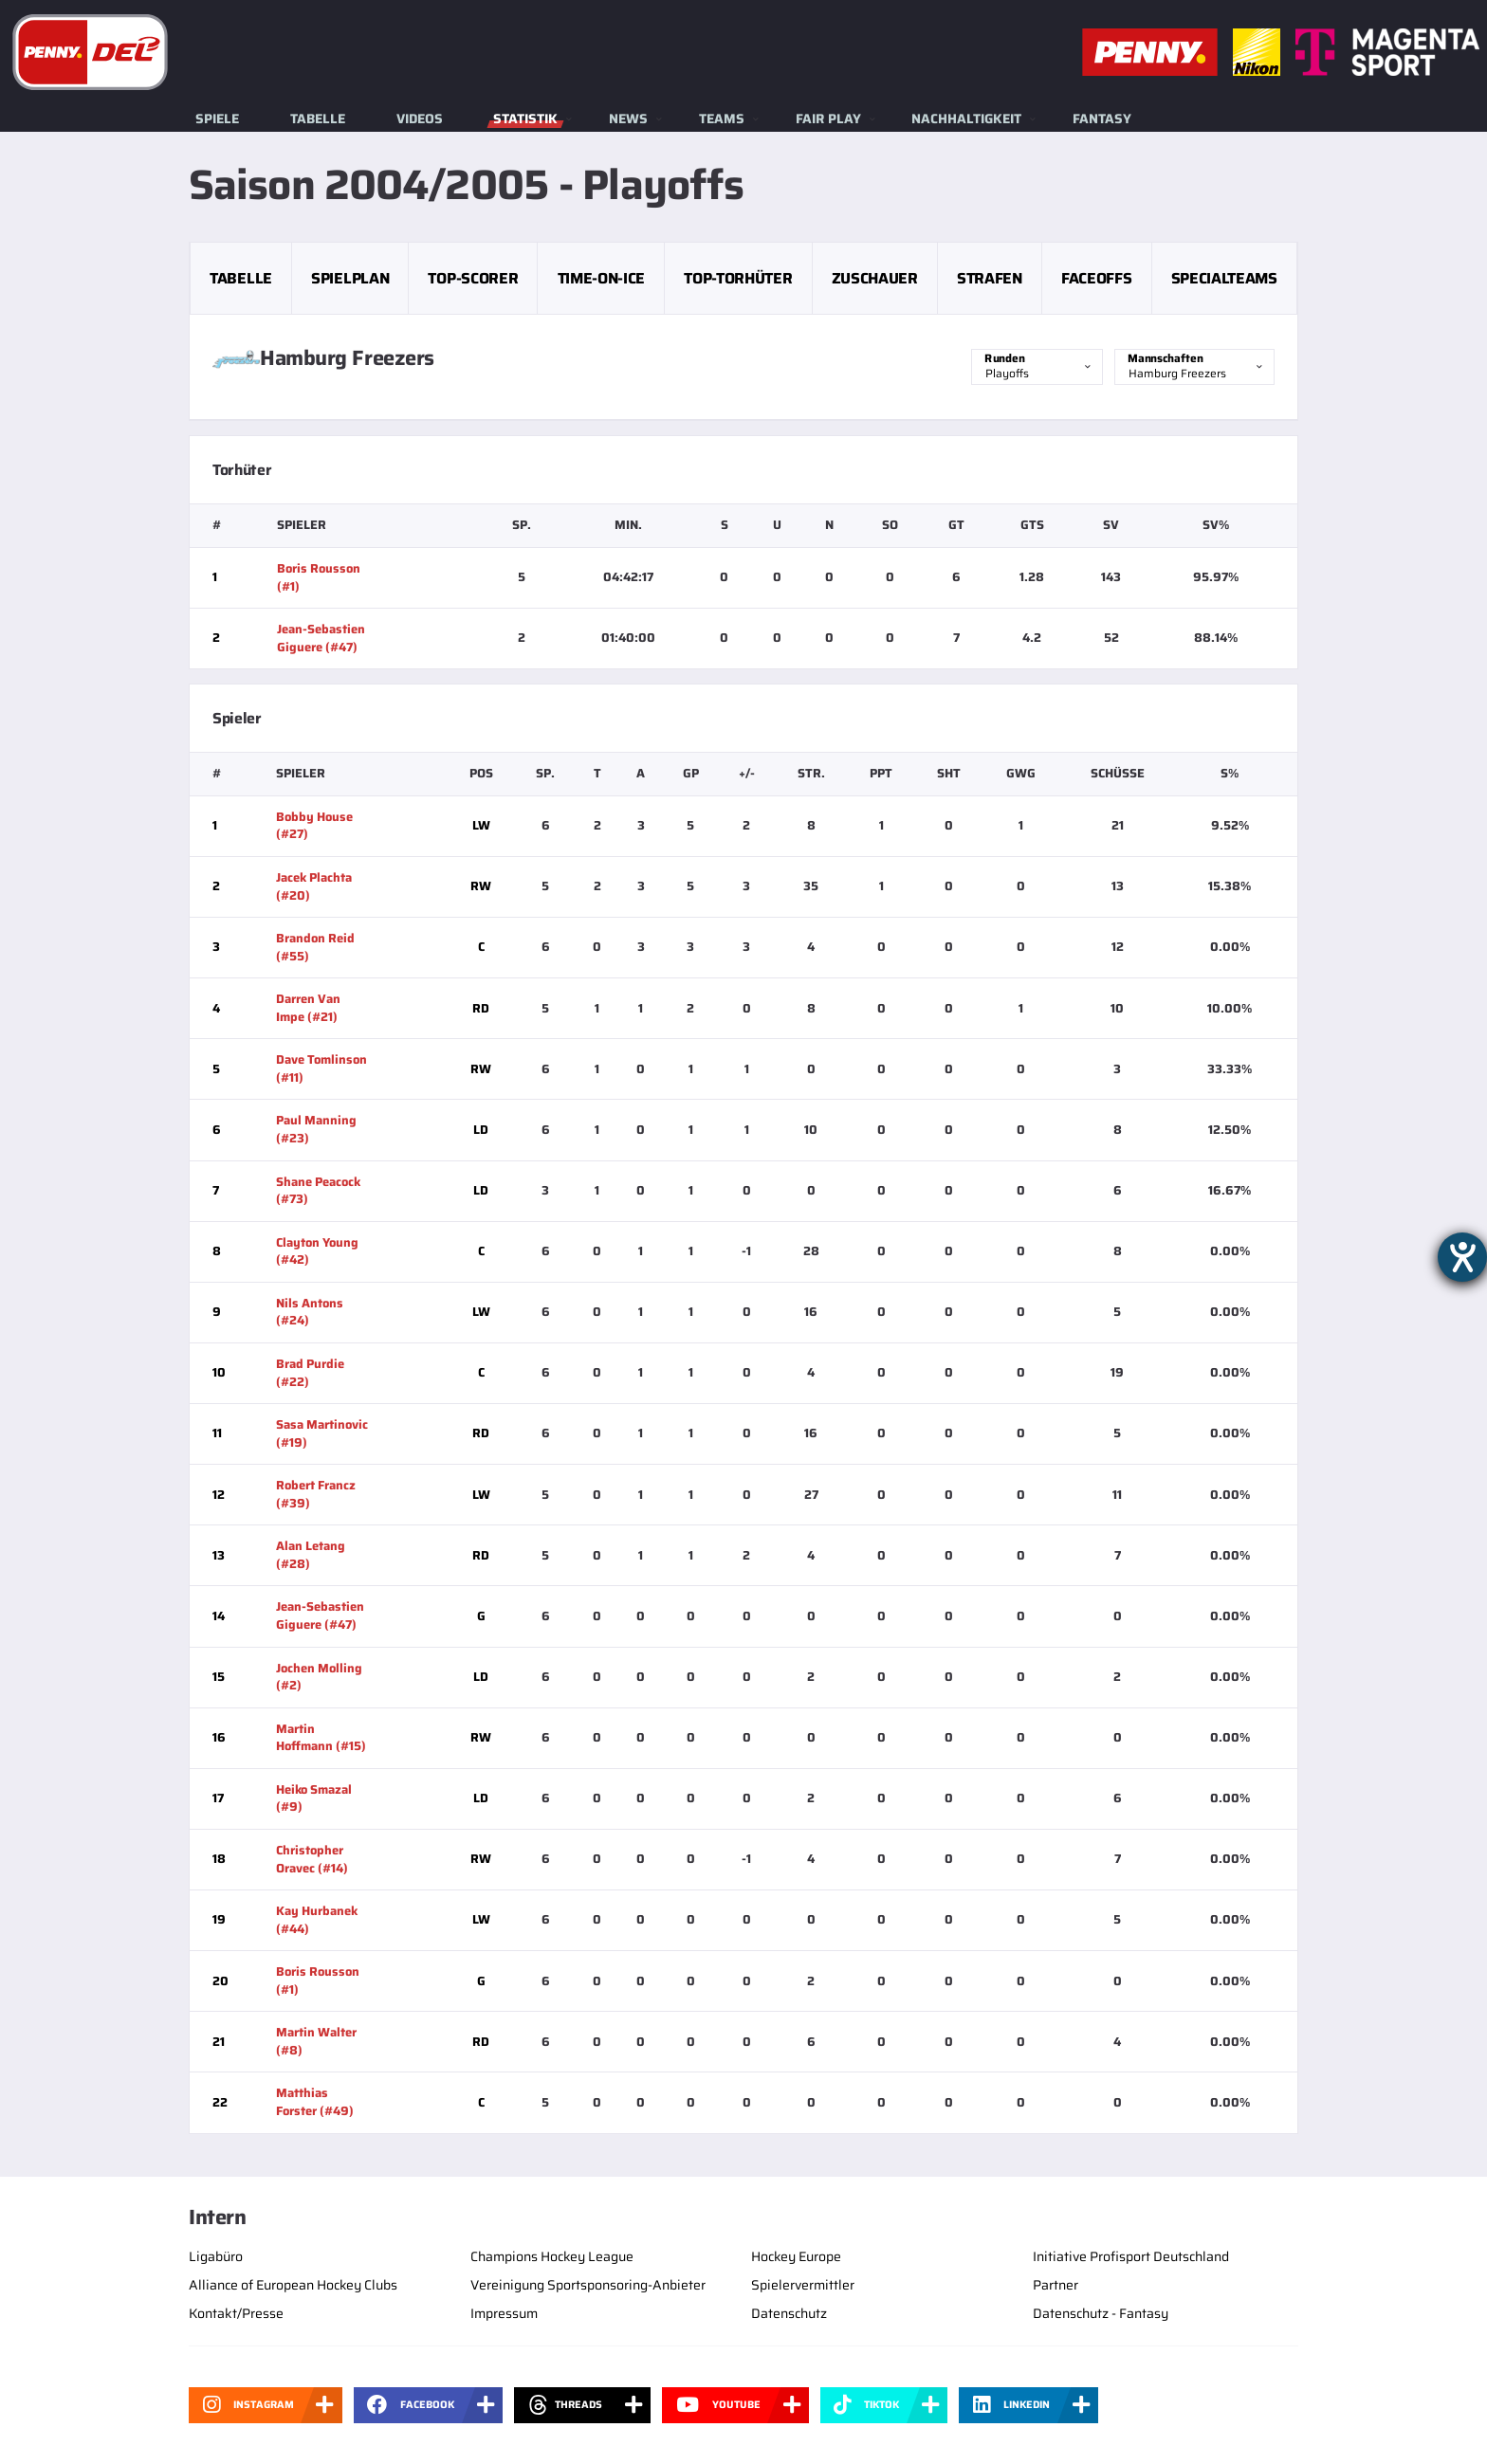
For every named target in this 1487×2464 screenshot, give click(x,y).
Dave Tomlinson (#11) (321, 1068)
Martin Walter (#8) (316, 2041)
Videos (419, 118)
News (628, 118)
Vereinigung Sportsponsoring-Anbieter (588, 2284)
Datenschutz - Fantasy (1100, 2313)
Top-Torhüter (738, 278)
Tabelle (317, 118)
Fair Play (828, 118)
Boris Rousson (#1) (318, 577)
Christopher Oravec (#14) (312, 1859)
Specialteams (1224, 278)
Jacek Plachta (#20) (314, 886)
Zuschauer (875, 278)
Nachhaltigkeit (966, 118)
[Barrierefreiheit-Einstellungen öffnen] (1462, 1257)
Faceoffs (1096, 278)
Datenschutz (789, 2313)
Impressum (504, 2313)
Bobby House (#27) (314, 826)
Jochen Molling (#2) (319, 1677)
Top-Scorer (473, 278)
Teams (721, 118)
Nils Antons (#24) (309, 1312)
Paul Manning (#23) (316, 1129)
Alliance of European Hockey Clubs (293, 2284)
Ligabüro (216, 2256)
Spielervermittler (802, 2284)
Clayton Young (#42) (317, 1251)
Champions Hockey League (551, 2256)
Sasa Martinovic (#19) (322, 1433)
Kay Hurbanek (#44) (317, 1920)
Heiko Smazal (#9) (314, 1798)
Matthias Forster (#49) (315, 2102)
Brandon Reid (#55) (315, 947)
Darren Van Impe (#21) (308, 1008)
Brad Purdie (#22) (310, 1373)
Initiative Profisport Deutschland (1131, 2256)
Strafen (989, 278)
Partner (1055, 2284)
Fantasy (1102, 118)
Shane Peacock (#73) (318, 1191)
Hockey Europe (796, 2256)
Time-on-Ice (601, 278)
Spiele (217, 118)
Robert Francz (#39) (316, 1494)
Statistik (525, 118)
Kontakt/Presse (236, 2313)
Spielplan (350, 278)
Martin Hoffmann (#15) (321, 1738)
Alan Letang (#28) (310, 1555)
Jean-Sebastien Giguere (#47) (321, 638)
